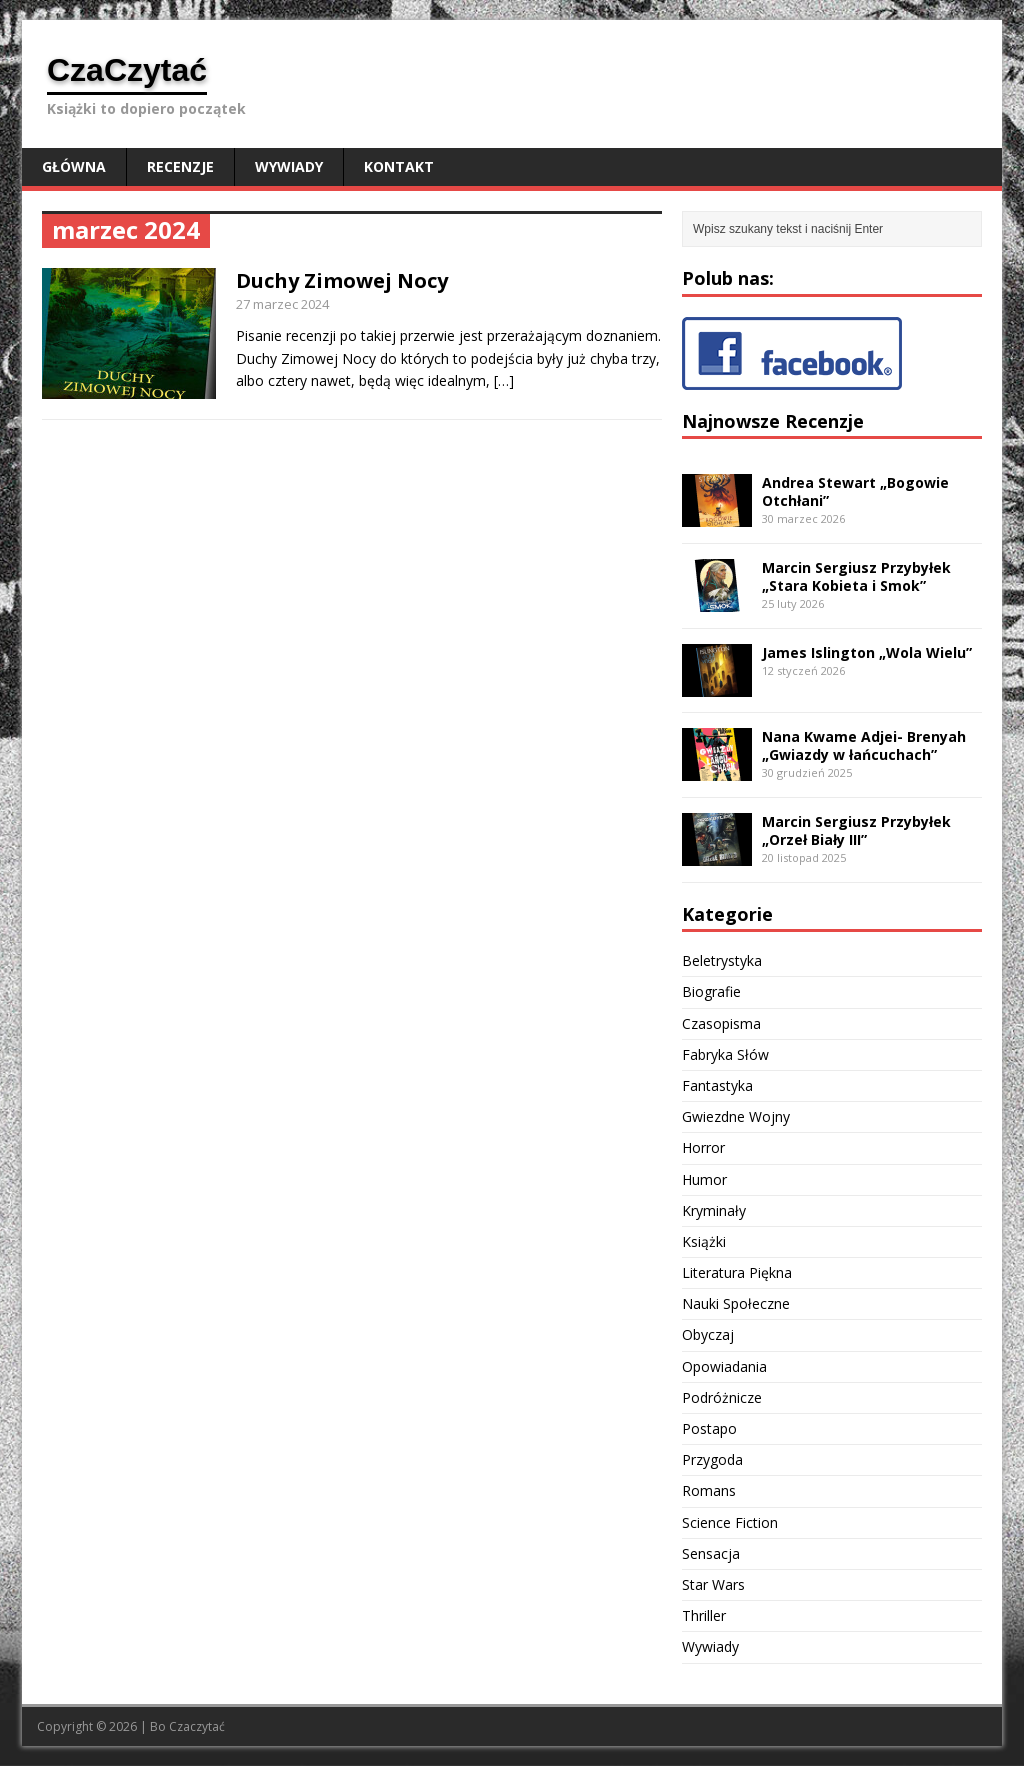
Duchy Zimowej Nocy (342, 280)
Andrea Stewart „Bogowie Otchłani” (855, 491)
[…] (504, 380)
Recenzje (180, 166)
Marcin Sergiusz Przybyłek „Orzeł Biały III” (856, 830)
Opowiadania (724, 1366)
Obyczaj (708, 1334)
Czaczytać (197, 1726)
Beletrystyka (722, 960)
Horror (703, 1147)
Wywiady (289, 166)
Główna (74, 166)
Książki (704, 1241)
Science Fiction (730, 1522)
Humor (704, 1179)
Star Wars (713, 1584)
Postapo (709, 1428)
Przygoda (712, 1459)
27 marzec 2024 (282, 304)
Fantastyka (717, 1085)
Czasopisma (721, 1023)
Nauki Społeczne (736, 1303)
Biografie (711, 991)
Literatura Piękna (737, 1272)
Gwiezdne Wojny (736, 1116)
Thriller (704, 1615)
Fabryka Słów (725, 1054)
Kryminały (714, 1210)
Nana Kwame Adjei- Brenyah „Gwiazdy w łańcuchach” (864, 745)
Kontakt (399, 166)
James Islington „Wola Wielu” (867, 652)
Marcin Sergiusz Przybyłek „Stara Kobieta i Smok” (856, 576)
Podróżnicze (722, 1397)
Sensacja (711, 1553)
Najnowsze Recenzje (773, 421)
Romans (709, 1490)
